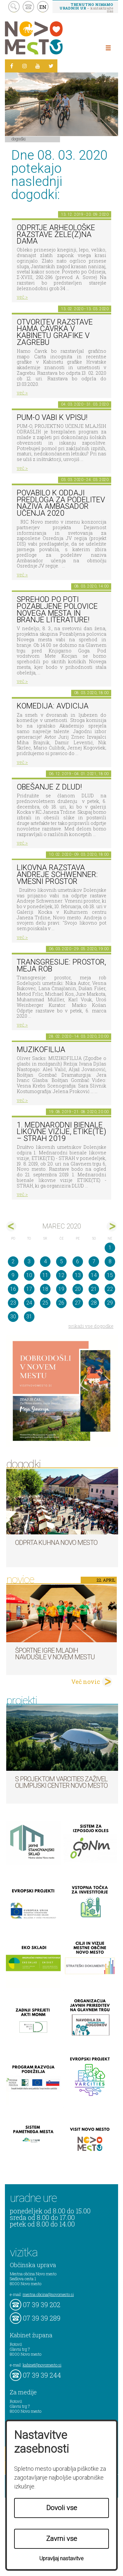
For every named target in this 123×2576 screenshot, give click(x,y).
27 (78, 1303)
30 (13, 1316)
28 (94, 1303)
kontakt (28, 6)
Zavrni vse (61, 2539)
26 (61, 1303)
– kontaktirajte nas (86, 7)
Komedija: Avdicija (53, 706)
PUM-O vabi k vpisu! (52, 417)
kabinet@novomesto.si (42, 2364)
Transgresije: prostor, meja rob (61, 965)
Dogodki (18, 139)
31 (29, 1316)
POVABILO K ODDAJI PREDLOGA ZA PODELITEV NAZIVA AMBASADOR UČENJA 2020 (61, 503)
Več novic (85, 1682)
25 (45, 1303)
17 (29, 1289)
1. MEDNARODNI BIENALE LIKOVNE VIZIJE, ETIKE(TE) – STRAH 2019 (61, 1132)
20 (78, 1289)
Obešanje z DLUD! (49, 787)
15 (110, 1275)
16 (13, 1289)
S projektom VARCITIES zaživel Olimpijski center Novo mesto (61, 1782)
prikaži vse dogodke (91, 1326)
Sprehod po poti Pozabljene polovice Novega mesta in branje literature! (57, 609)
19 (61, 1289)
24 (29, 1303)
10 (29, 1275)
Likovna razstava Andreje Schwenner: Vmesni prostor (57, 874)
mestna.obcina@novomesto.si (48, 2294)
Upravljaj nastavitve (61, 2558)
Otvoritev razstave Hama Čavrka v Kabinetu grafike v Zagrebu (55, 332)
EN (43, 7)
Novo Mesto (49, 37)
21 (94, 1289)
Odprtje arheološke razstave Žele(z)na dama (56, 234)
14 (94, 1275)
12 (61, 1275)
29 (110, 1303)
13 (78, 1275)
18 (45, 1289)
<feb (11, 1226)
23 (13, 1303)
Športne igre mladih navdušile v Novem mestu (55, 1654)
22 (110, 1289)
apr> (112, 1226)
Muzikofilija (41, 1049)
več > (22, 297)
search (14, 6)
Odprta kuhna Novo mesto (56, 1543)
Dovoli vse (61, 2508)
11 (45, 1275)
